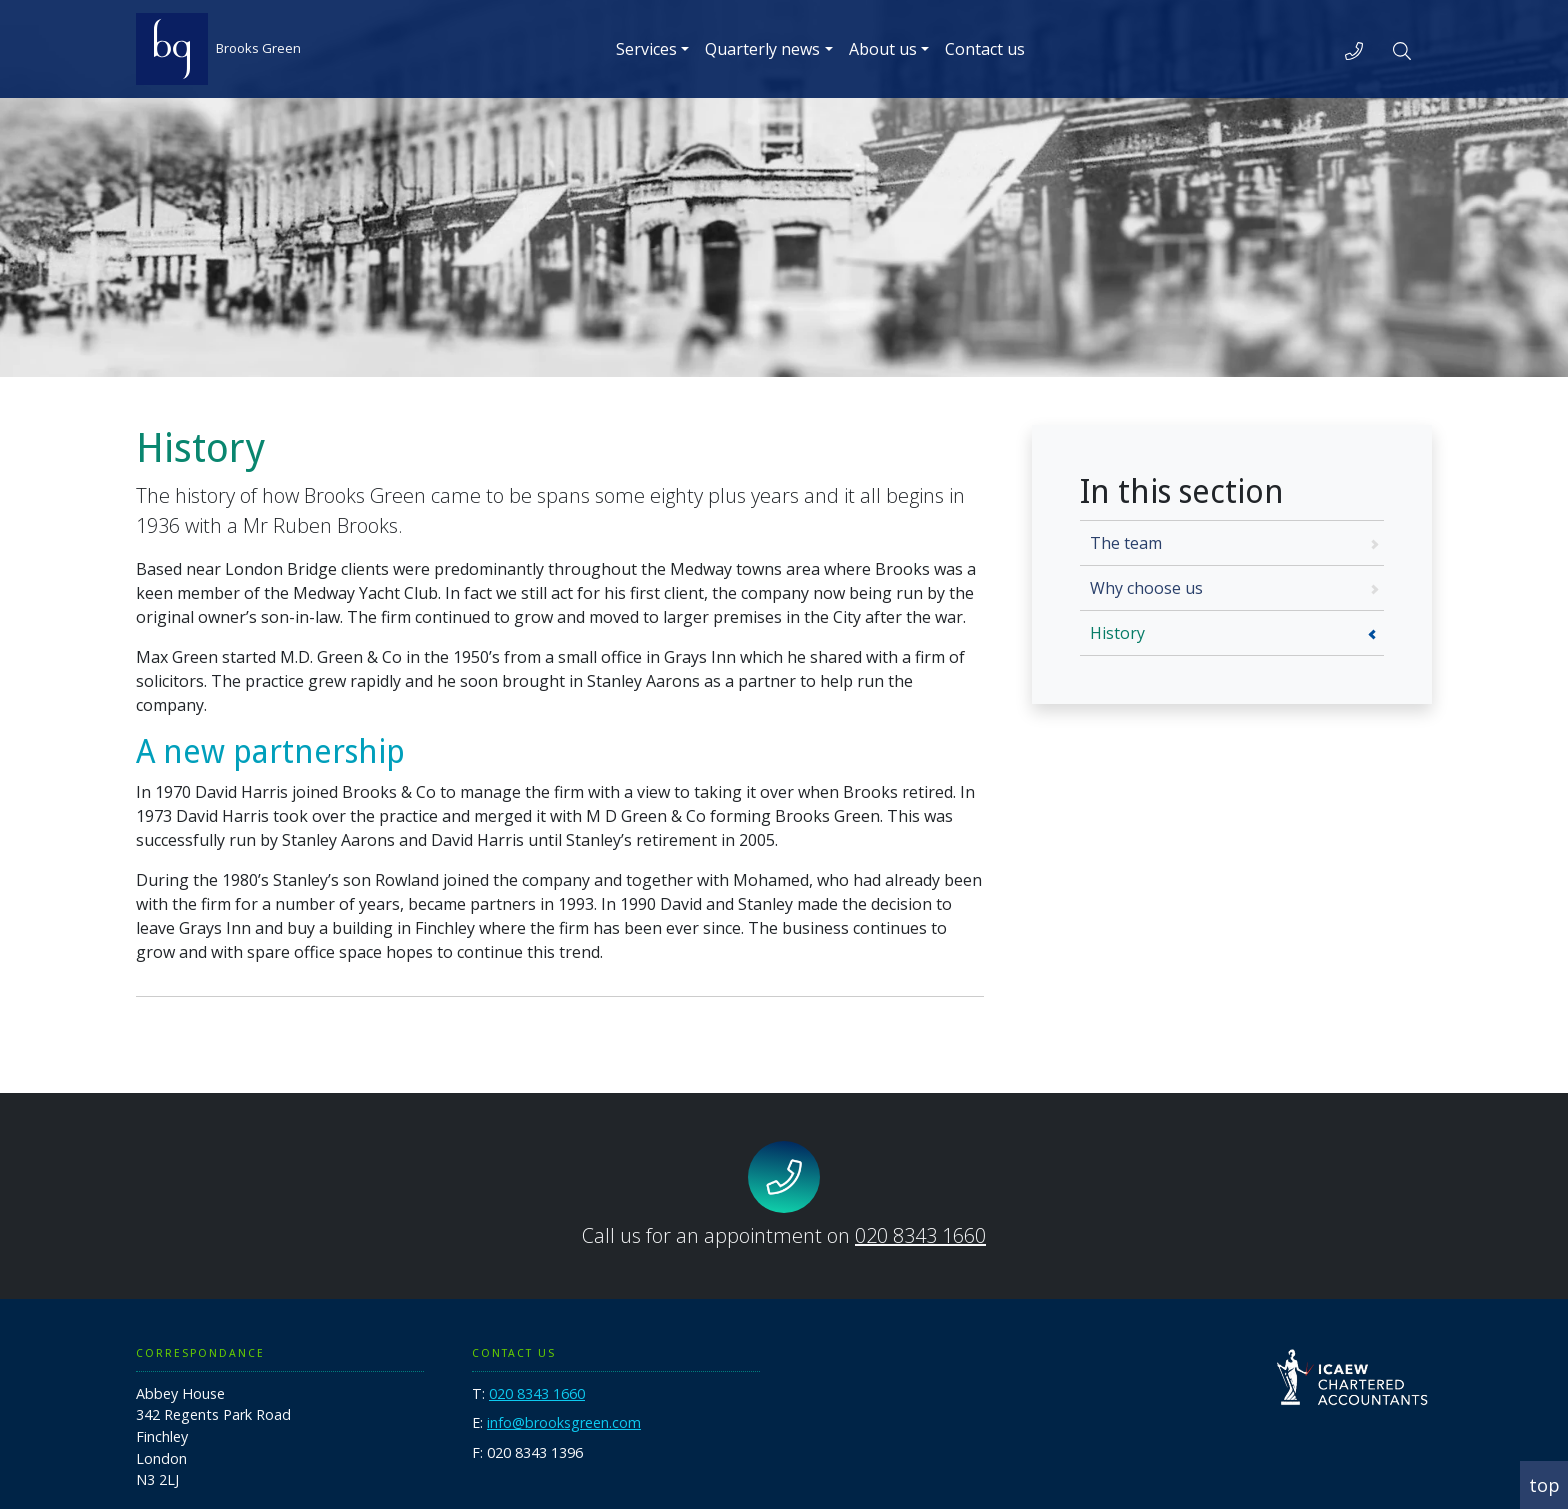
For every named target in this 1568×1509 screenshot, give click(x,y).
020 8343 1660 (920, 1235)
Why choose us (1146, 588)
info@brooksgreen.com (564, 1422)
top (1544, 1485)
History (1117, 633)
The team (1126, 543)
